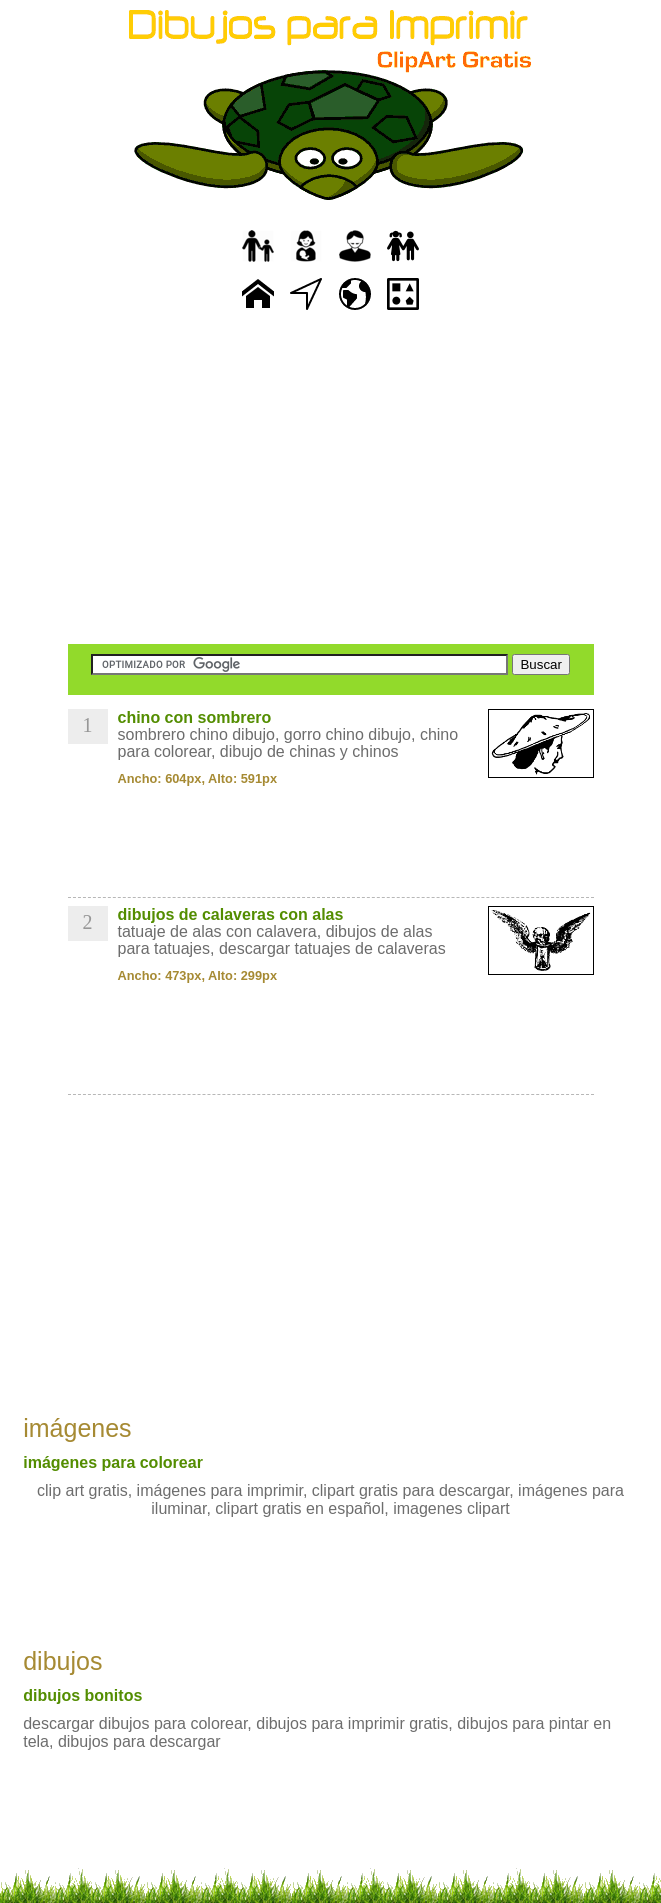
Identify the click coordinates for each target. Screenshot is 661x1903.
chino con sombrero (195, 717)
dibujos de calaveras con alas (231, 914)
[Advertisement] (331, 480)
